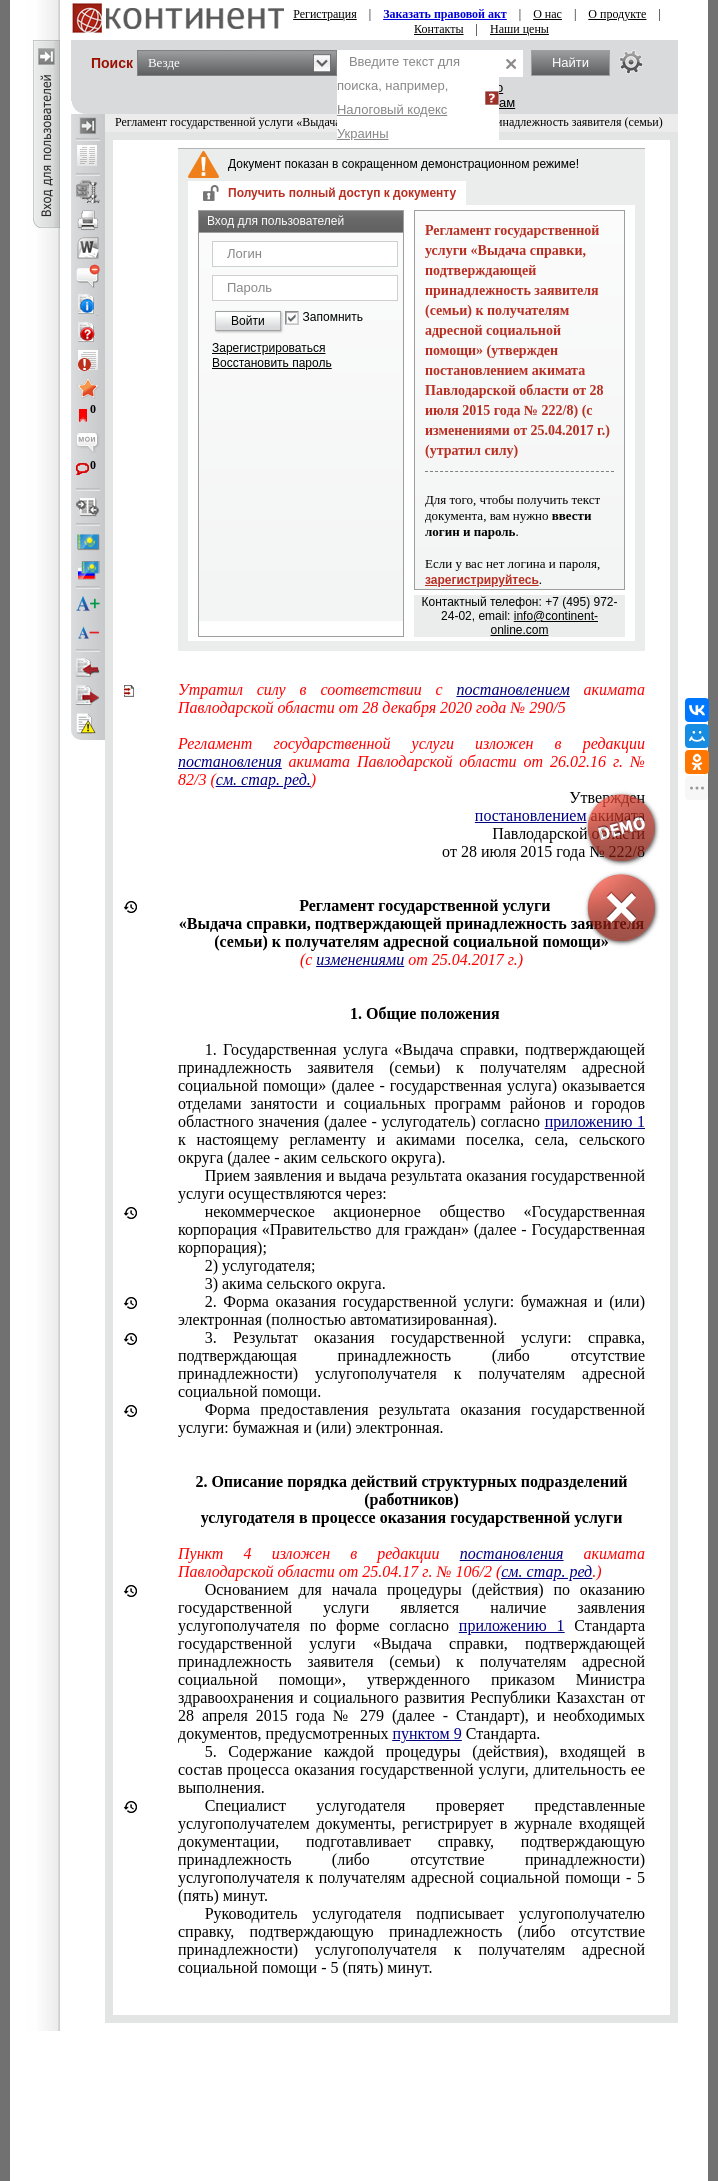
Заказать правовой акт (445, 14)
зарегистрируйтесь (482, 580)
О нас (547, 14)
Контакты (439, 29)
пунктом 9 (426, 1733)
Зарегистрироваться (268, 348)
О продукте (617, 14)
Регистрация (325, 14)
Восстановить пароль (272, 363)
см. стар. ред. (263, 779)
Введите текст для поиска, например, (398, 97)
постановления (230, 761)
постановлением (513, 689)
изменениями (360, 959)
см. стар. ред (546, 1571)
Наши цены (519, 29)
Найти (570, 62)
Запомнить (333, 317)
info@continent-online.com (543, 623)
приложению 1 (595, 1121)
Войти (248, 321)
